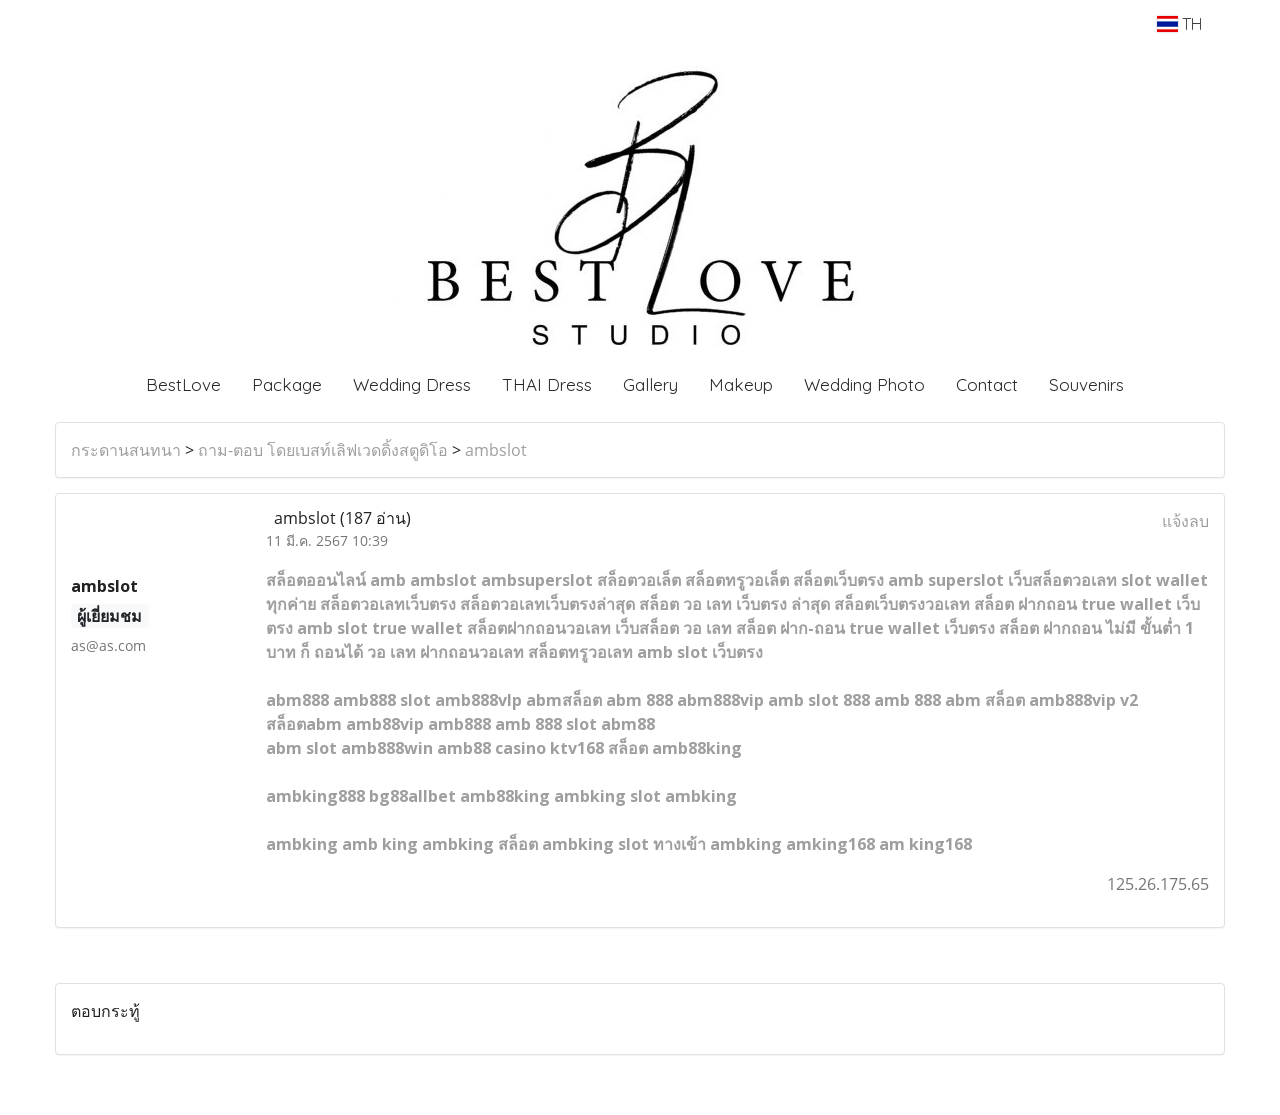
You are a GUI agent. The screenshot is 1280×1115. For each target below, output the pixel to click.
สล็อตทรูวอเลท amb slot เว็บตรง (645, 652)
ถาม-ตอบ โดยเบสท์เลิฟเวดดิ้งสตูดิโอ (323, 450)
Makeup (741, 384)
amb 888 (907, 700)
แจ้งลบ (1185, 521)
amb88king (697, 748)
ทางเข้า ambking (717, 844)
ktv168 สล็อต (599, 748)
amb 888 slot (546, 724)
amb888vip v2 (1083, 700)
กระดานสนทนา (126, 450)
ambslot (496, 450)
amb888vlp (478, 700)
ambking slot (595, 844)
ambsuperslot (537, 580)
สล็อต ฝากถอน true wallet (1073, 604)
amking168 (830, 844)
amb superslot (946, 580)
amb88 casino (491, 748)
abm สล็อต (985, 700)
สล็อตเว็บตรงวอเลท (902, 604)
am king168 (925, 844)
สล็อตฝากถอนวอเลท (539, 628)
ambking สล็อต (480, 844)
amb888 (459, 724)
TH (1179, 24)
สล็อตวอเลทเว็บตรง (388, 604)
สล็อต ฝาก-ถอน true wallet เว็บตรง (865, 628)
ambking (302, 844)
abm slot (301, 748)
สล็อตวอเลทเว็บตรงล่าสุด (547, 604)
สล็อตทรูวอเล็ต (737, 580)
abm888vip (720, 700)
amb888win (387, 748)
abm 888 (639, 700)
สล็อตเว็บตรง (838, 580)
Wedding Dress (412, 384)
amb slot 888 (819, 700)
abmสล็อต (564, 700)
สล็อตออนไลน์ (316, 580)
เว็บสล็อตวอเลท (1062, 580)
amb (388, 580)
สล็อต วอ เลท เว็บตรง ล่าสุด (734, 604)
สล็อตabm (304, 724)
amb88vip (385, 724)
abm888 (297, 700)
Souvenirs (1086, 384)
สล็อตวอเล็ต (639, 580)
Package (287, 384)
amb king (380, 844)
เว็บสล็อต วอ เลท (673, 628)
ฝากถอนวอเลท (472, 652)
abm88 (628, 724)
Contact (987, 384)
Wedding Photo (864, 384)
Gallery (650, 384)
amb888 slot (382, 700)
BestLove (183, 384)
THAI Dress (547, 384)
